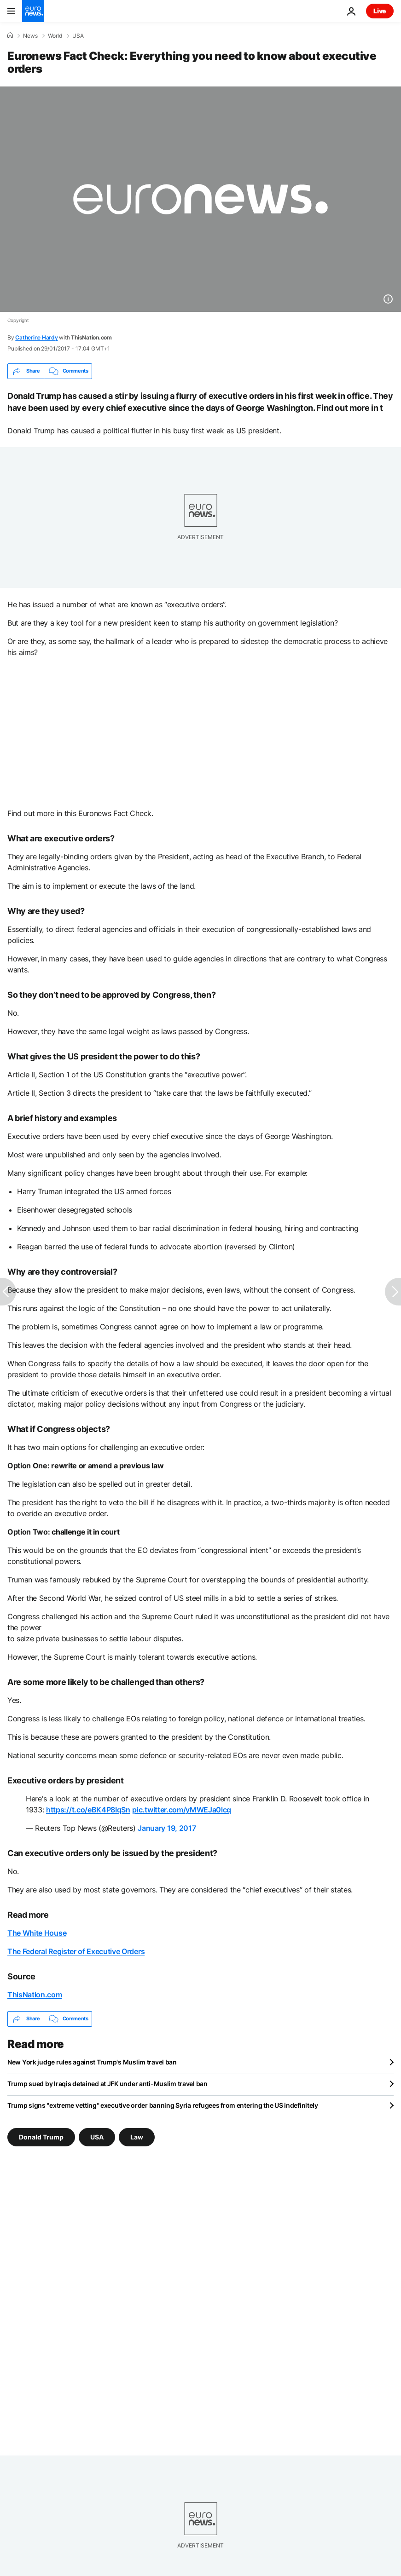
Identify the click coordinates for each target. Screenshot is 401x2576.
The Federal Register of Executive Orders (76, 1951)
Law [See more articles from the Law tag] (136, 2137)
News (30, 36)
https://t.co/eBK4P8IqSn (88, 1809)
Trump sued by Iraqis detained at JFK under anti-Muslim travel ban (107, 2083)
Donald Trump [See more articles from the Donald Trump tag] (41, 2137)
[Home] (10, 35)
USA (78, 36)
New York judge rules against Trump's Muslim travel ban (92, 2062)
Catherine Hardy (36, 337)
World (55, 36)
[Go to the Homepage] (33, 11)
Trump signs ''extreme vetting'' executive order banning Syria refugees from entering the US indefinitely (162, 2105)
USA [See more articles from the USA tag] (97, 2137)
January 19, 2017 (167, 1828)
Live (379, 11)
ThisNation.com (34, 1994)
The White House (36, 1933)
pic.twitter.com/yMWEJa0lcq (181, 1809)
